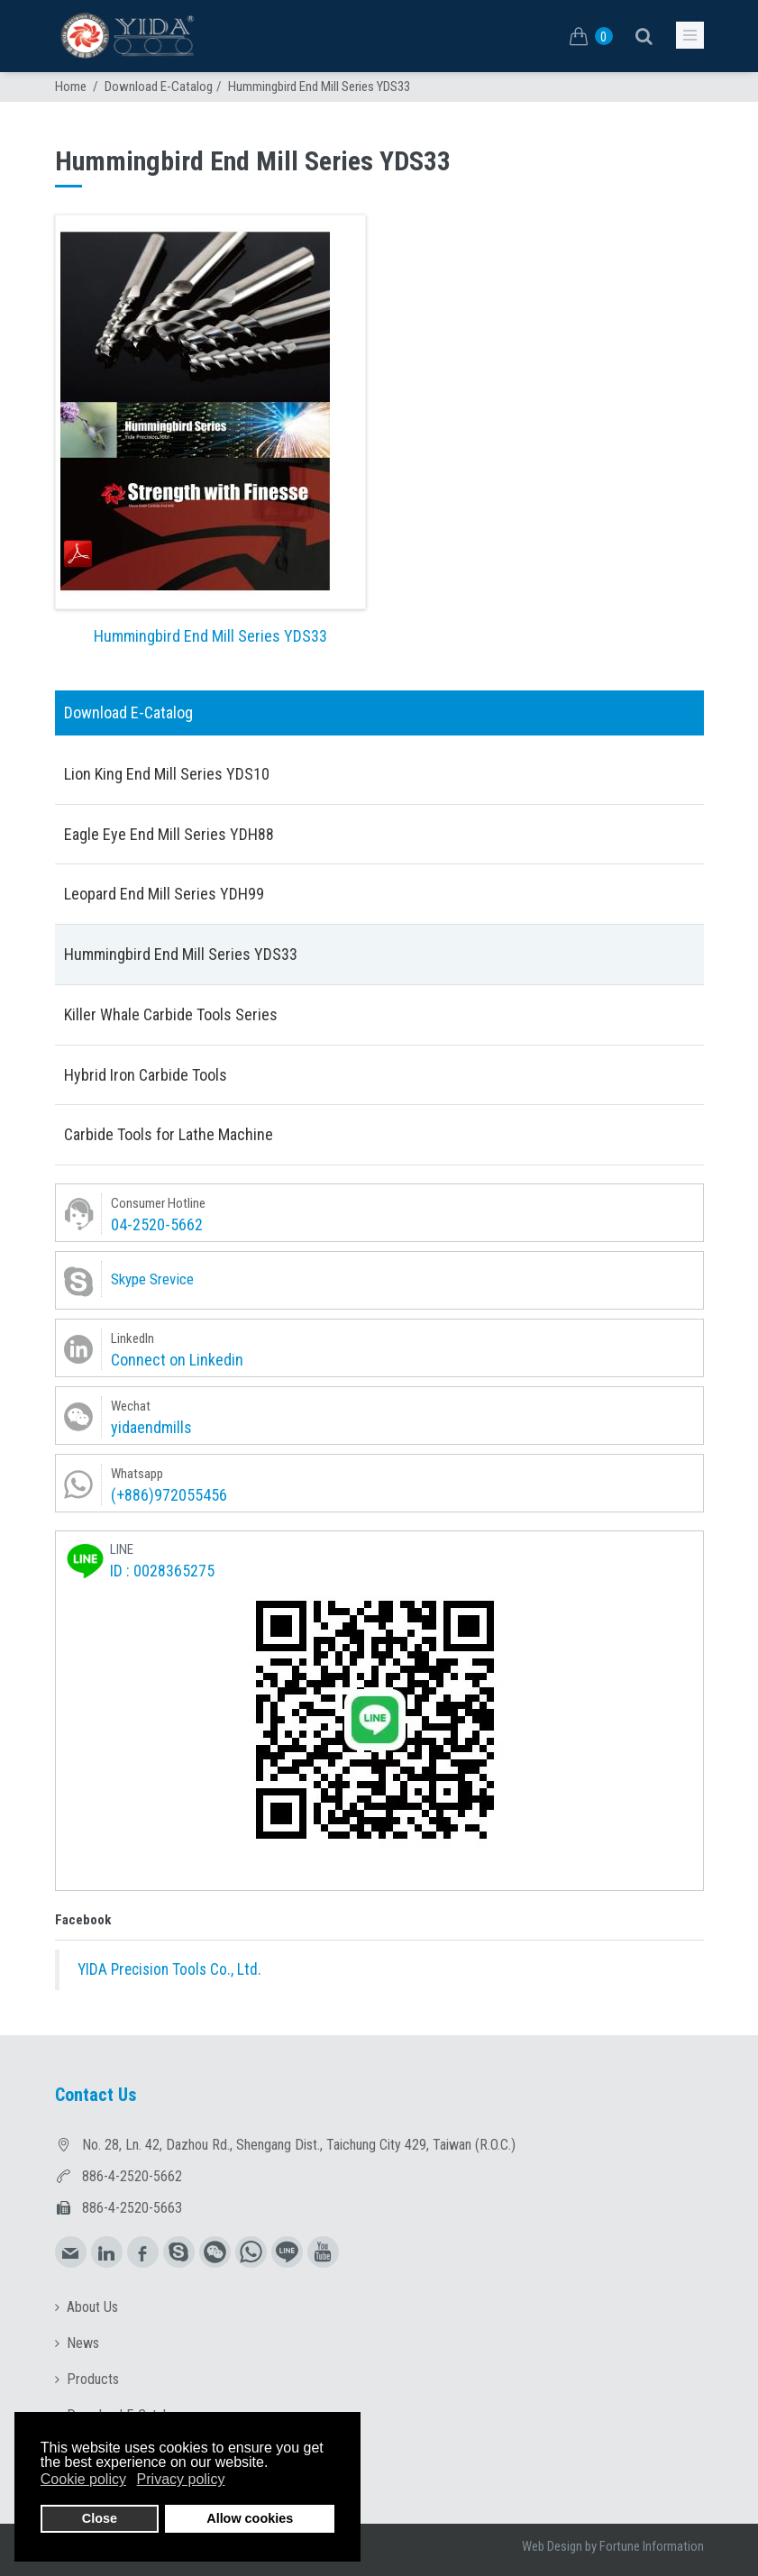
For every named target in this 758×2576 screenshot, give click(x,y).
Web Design (552, 2546)
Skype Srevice (152, 1279)
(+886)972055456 (169, 1494)
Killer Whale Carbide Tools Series (171, 1014)
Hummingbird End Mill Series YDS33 (210, 635)
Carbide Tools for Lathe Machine (168, 1134)
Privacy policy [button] (181, 2479)
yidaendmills (151, 1427)
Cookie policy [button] (83, 2479)
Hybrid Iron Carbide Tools (145, 1074)
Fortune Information (651, 2546)
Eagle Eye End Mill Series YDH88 (169, 834)
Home (71, 86)
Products (93, 2379)
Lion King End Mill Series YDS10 (166, 773)
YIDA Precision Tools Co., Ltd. (169, 1969)
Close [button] (99, 2518)
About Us (92, 2307)
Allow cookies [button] (249, 2518)
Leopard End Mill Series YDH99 (164, 893)
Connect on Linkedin (177, 1359)
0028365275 (174, 1570)
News (83, 2343)
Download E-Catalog (159, 86)
